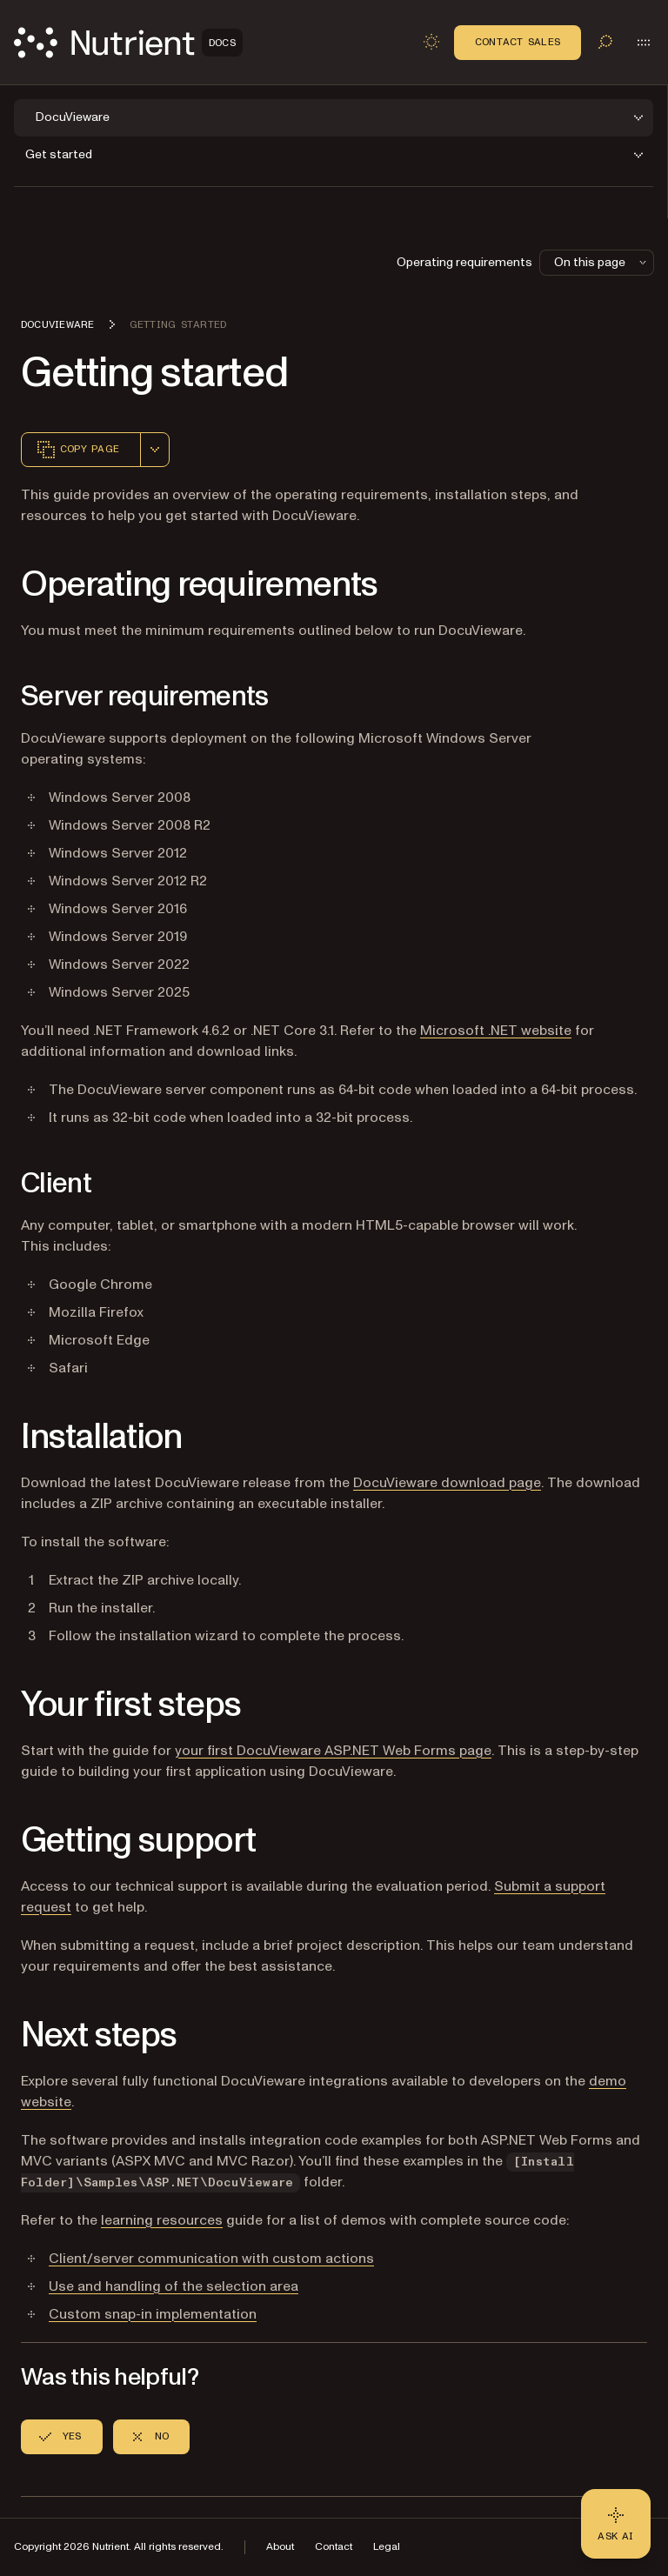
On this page (602, 262)
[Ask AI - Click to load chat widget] (616, 2524)
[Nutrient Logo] (128, 42)
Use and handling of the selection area (173, 2286)
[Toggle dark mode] (431, 41)
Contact (333, 2546)
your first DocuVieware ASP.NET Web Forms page (333, 1750)
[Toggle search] (605, 41)
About (280, 2546)
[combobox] (155, 449)
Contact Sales (517, 42)
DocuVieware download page (447, 1482)
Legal (386, 2546)
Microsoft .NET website (495, 1030)
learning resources (162, 2220)
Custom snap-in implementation (153, 2314)
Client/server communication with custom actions (211, 2258)
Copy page (77, 449)
